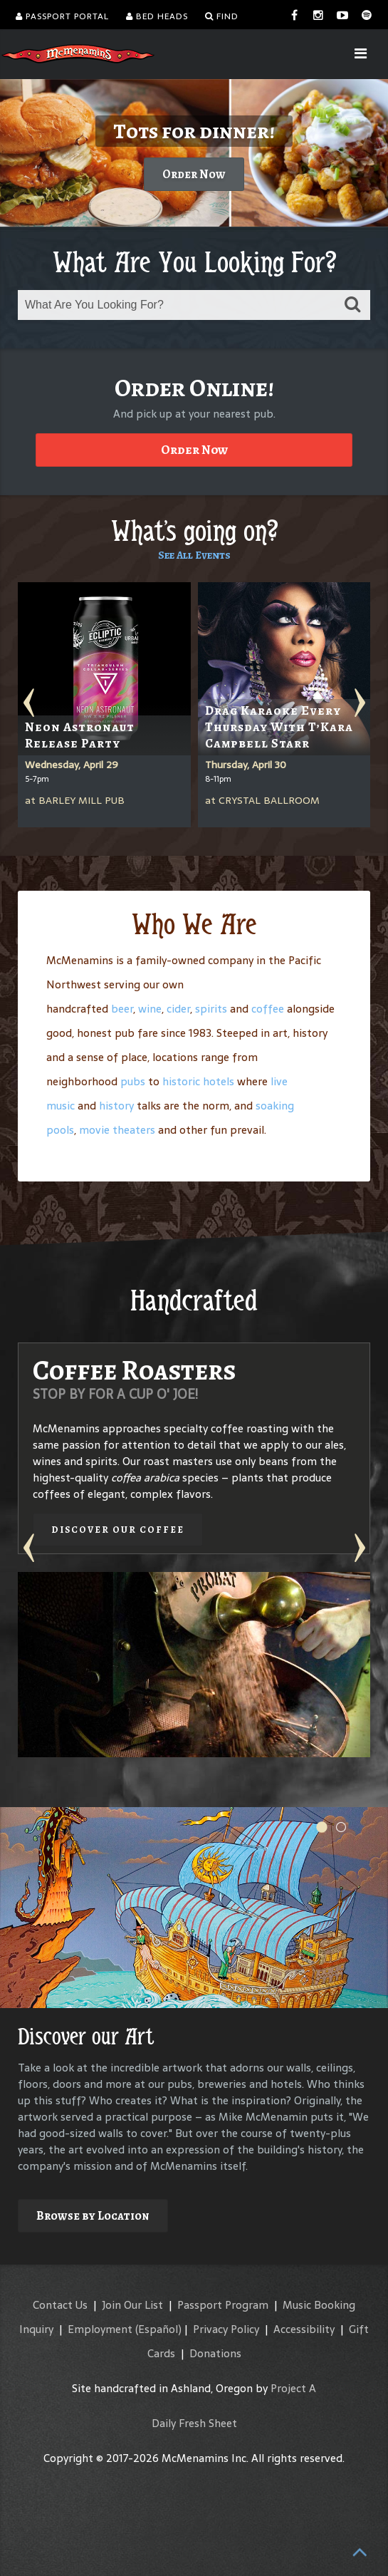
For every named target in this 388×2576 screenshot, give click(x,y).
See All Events (194, 555)
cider (178, 1009)
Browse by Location (93, 2216)
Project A (293, 2388)
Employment (100, 2329)
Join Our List (132, 2305)
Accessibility (304, 2329)
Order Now (194, 174)
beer (122, 1009)
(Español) (158, 2329)
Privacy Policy (226, 2329)
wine (150, 1009)
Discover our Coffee (117, 1530)
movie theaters (117, 1130)
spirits (211, 1009)
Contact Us (60, 2305)
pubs (132, 1081)
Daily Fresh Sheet (194, 2423)
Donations (215, 2353)
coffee (267, 1009)
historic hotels (198, 1081)
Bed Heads (157, 16)
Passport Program (222, 2305)
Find (221, 16)
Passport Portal (62, 16)
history (116, 1105)
